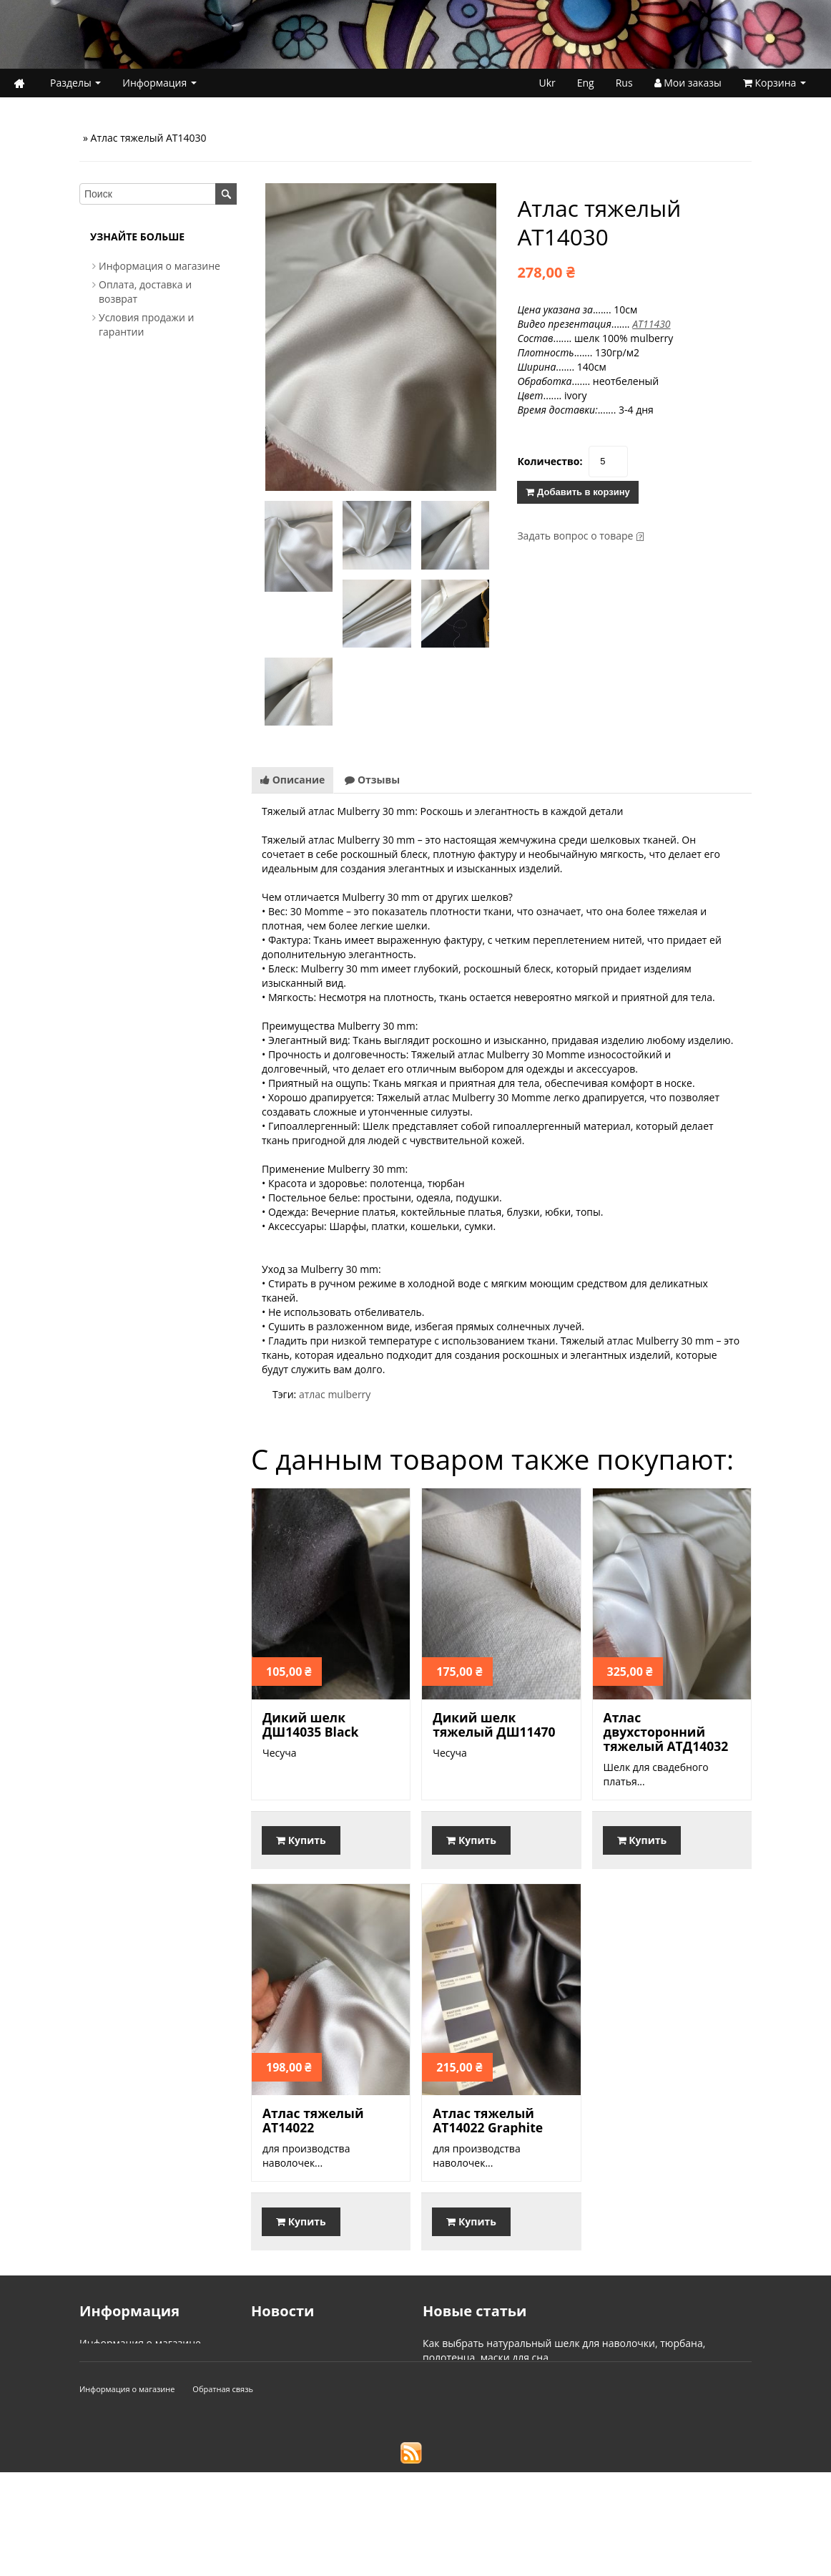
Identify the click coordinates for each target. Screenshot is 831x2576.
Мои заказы (688, 82)
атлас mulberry (334, 1394)
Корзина (774, 82)
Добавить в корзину (577, 492)
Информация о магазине (159, 266)
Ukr (547, 82)
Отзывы (372, 779)
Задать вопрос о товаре (575, 535)
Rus (624, 82)
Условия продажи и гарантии (150, 2372)
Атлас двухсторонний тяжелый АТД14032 (666, 1732)
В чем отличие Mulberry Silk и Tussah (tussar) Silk (540, 2414)
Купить (301, 1840)
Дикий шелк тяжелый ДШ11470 (494, 1724)
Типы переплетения (472, 2429)
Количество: (549, 461)
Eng (585, 82)
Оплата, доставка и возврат (146, 2357)
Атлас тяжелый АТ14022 (313, 2120)
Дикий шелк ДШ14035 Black (310, 1724)
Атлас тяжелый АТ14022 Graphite (488, 2120)
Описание (292, 779)
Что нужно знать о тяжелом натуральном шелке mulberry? (565, 2372)
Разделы (75, 82)
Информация (159, 82)
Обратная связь (222, 2492)
